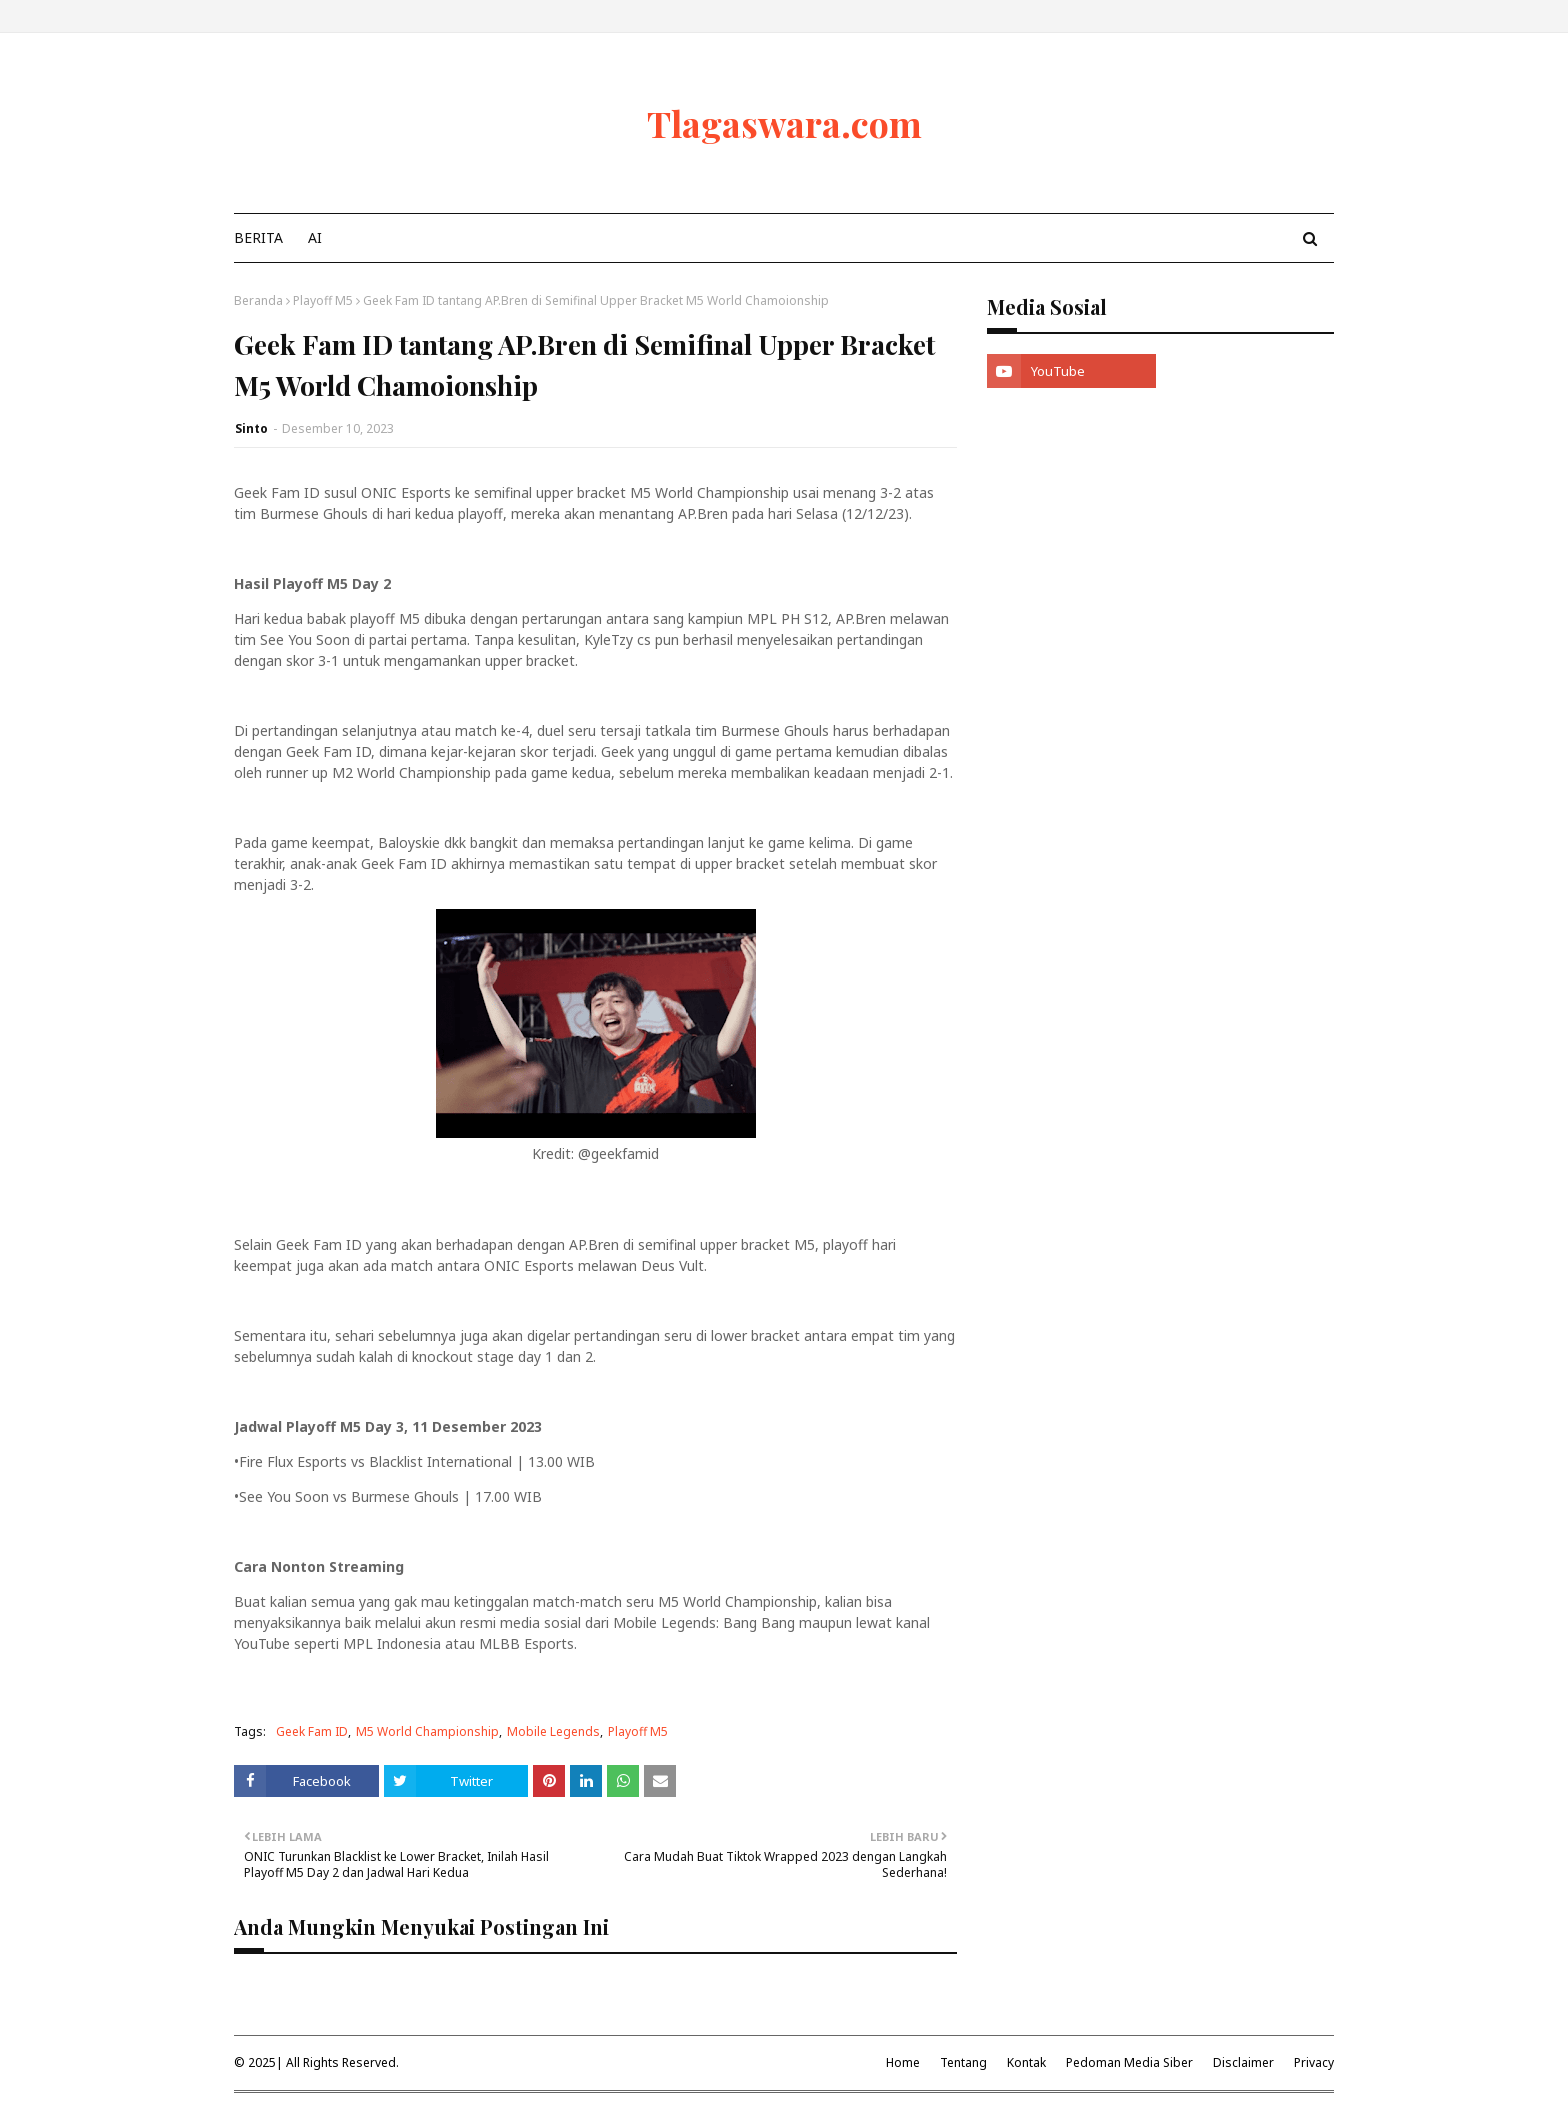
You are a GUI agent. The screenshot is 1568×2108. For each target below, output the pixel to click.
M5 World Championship (427, 1731)
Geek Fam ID (312, 1731)
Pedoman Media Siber (1129, 2062)
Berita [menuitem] (258, 237)
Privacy (1314, 2062)
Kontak (1026, 2062)
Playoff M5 (323, 300)
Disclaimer (1243, 2062)
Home (903, 2062)
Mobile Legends (553, 1731)
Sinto (251, 428)
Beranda (258, 300)
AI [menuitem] (315, 237)
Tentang (963, 2062)
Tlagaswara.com (784, 123)
